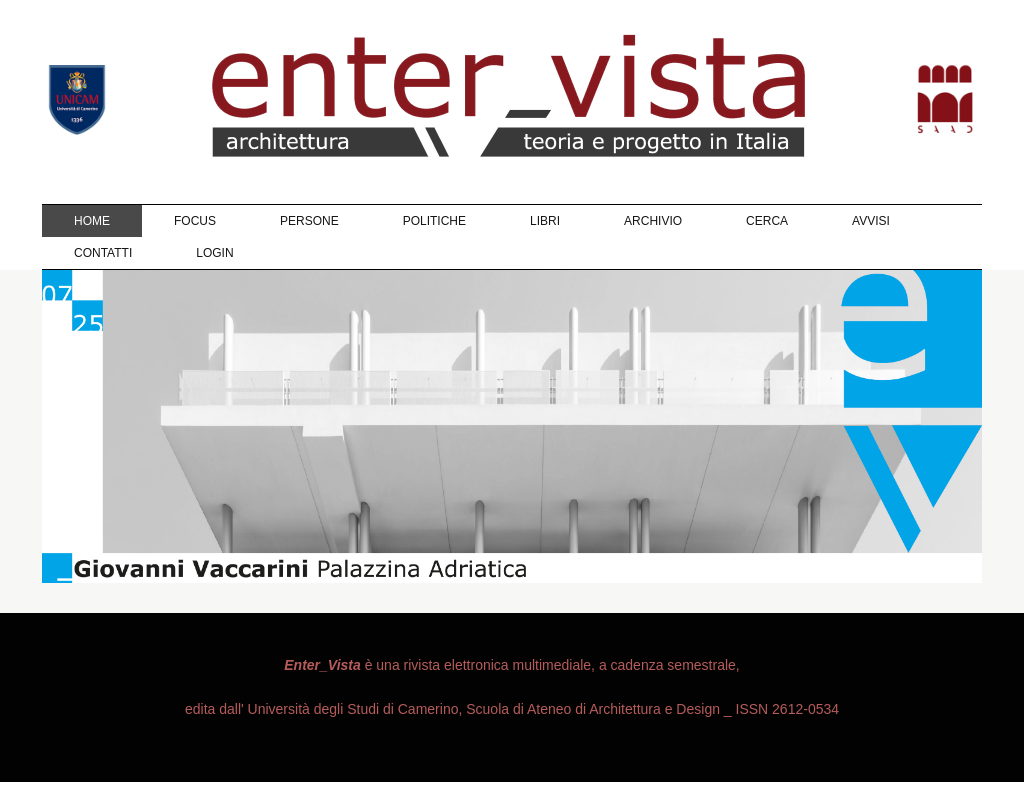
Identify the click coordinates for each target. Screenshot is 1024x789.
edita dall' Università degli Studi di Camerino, (323, 709)
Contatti (103, 253)
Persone (309, 221)
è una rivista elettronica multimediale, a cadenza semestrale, (511, 665)
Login (214, 253)
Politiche (434, 221)
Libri (545, 221)
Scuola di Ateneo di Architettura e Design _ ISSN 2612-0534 (650, 709)
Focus (195, 221)
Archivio (653, 221)
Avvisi (871, 221)
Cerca (767, 221)
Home (92, 221)
